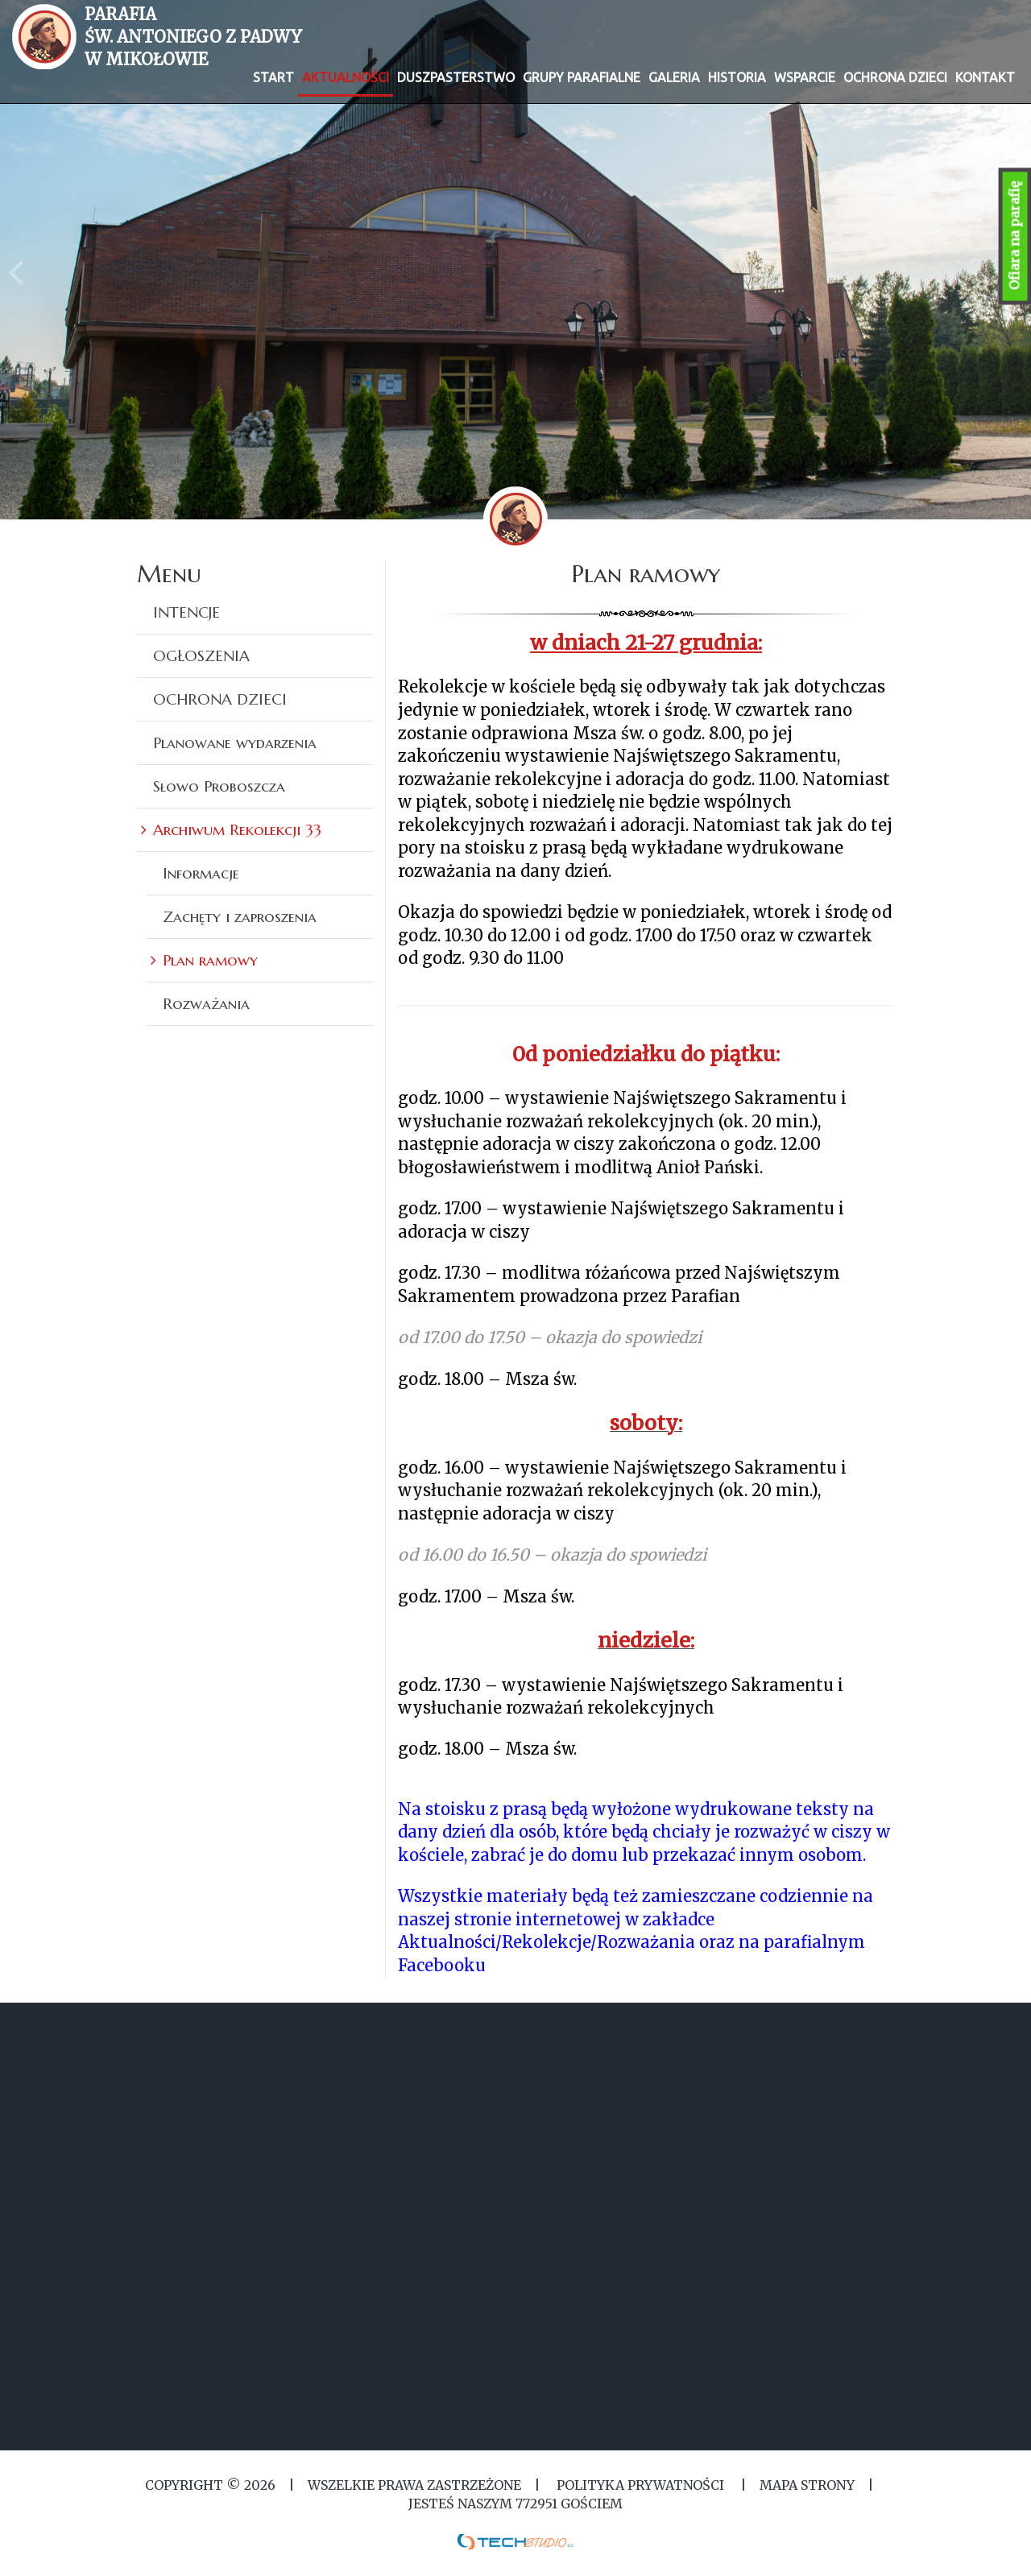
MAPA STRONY (807, 2485)
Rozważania (206, 1003)
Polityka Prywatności (640, 2485)
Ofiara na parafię (1015, 236)
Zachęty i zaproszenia (240, 916)
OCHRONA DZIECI (220, 699)
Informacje (201, 873)
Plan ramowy (210, 960)
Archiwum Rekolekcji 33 (237, 829)
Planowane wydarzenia (235, 742)
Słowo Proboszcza (219, 786)
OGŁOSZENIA (201, 655)
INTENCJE (186, 612)
